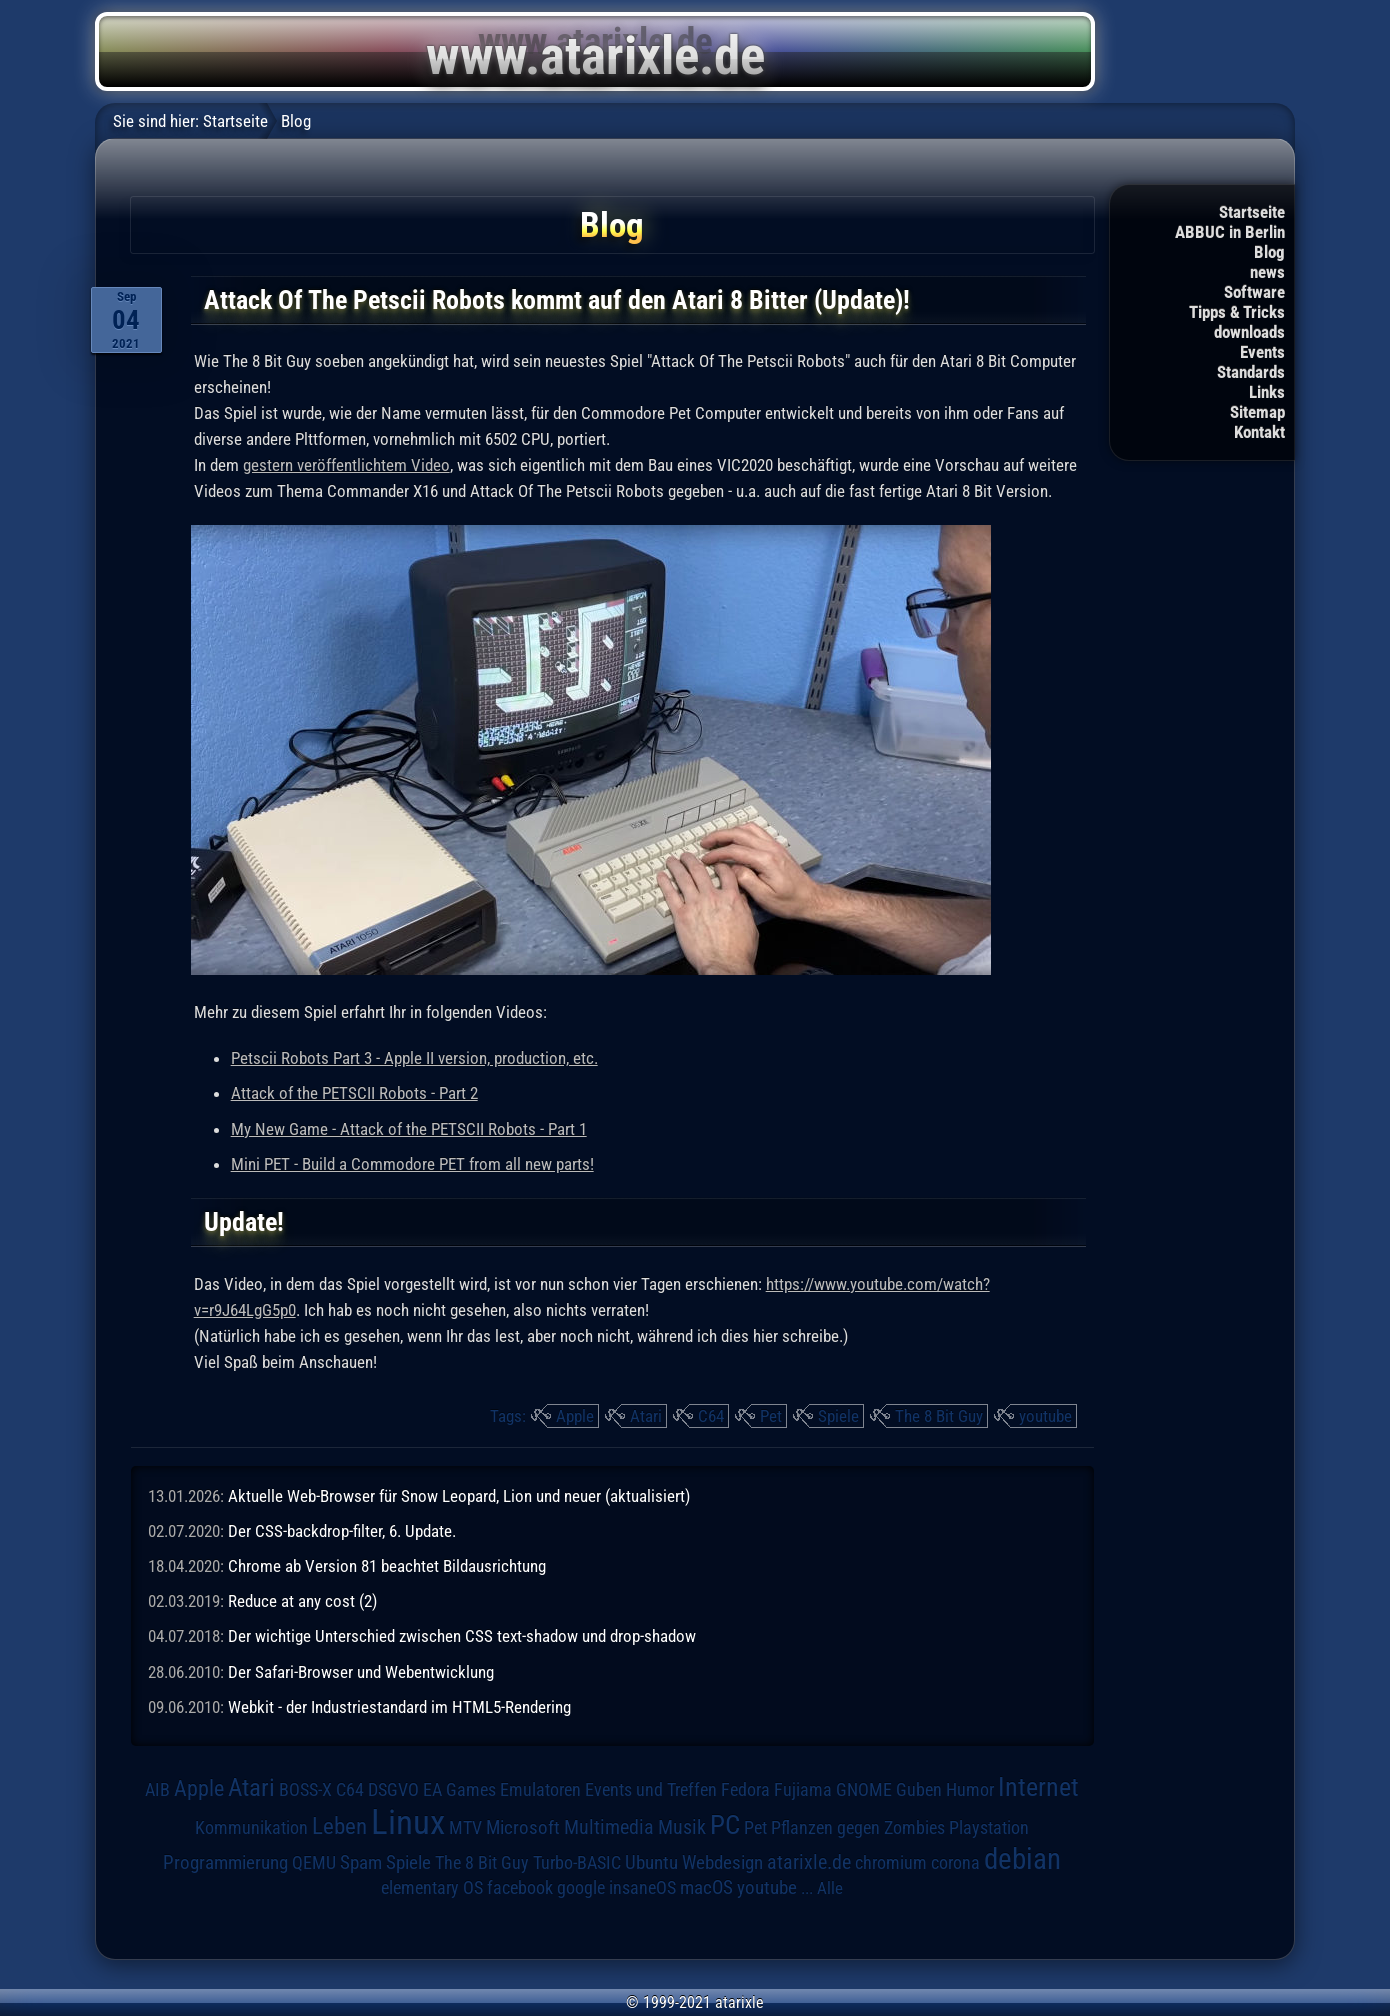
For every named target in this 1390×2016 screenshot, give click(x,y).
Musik (682, 1827)
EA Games (459, 1790)
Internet (1038, 1787)
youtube (1045, 1416)
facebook (520, 1888)
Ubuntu (651, 1863)
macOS (706, 1888)
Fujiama (803, 1789)
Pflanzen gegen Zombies (858, 1828)
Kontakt (1259, 432)
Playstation (989, 1828)
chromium (891, 1863)
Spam (361, 1863)
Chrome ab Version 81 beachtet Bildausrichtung (387, 1566)
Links (1267, 392)
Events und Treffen (651, 1790)
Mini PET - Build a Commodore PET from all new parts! (412, 1164)
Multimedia (609, 1827)
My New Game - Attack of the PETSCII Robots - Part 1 (409, 1129)
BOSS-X (305, 1790)
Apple (575, 1416)
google (581, 1888)
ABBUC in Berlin (1230, 232)
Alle (830, 1888)
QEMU (314, 1863)
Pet (771, 1416)
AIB (157, 1790)
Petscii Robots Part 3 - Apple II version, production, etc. (414, 1058)
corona (955, 1863)
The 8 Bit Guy (939, 1416)
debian (1022, 1859)
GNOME (864, 1789)
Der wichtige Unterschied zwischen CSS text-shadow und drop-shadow (462, 1636)
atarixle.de (809, 1862)
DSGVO (393, 1790)
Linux (408, 1822)
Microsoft (523, 1827)
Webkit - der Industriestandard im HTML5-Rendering (399, 1707)
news (1267, 272)
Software (1254, 292)
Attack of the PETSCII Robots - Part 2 (354, 1093)
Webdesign (722, 1863)
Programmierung (225, 1862)
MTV (465, 1827)
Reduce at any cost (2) (302, 1601)
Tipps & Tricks (1237, 312)
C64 (711, 1416)
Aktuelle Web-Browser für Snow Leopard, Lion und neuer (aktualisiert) (459, 1496)
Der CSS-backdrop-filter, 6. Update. (342, 1531)
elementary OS (432, 1887)
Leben (339, 1826)
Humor (970, 1790)
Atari (646, 1416)
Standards (1251, 372)
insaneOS (642, 1888)
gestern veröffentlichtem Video (346, 465)
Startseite (1252, 212)
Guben (919, 1790)
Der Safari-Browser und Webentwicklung (361, 1672)
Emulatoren (540, 1789)
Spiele (838, 1416)
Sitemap (1257, 412)
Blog (1269, 252)
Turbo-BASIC (577, 1862)
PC (725, 1825)
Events (1262, 352)
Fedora (745, 1789)
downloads (1249, 332)
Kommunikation (251, 1827)
